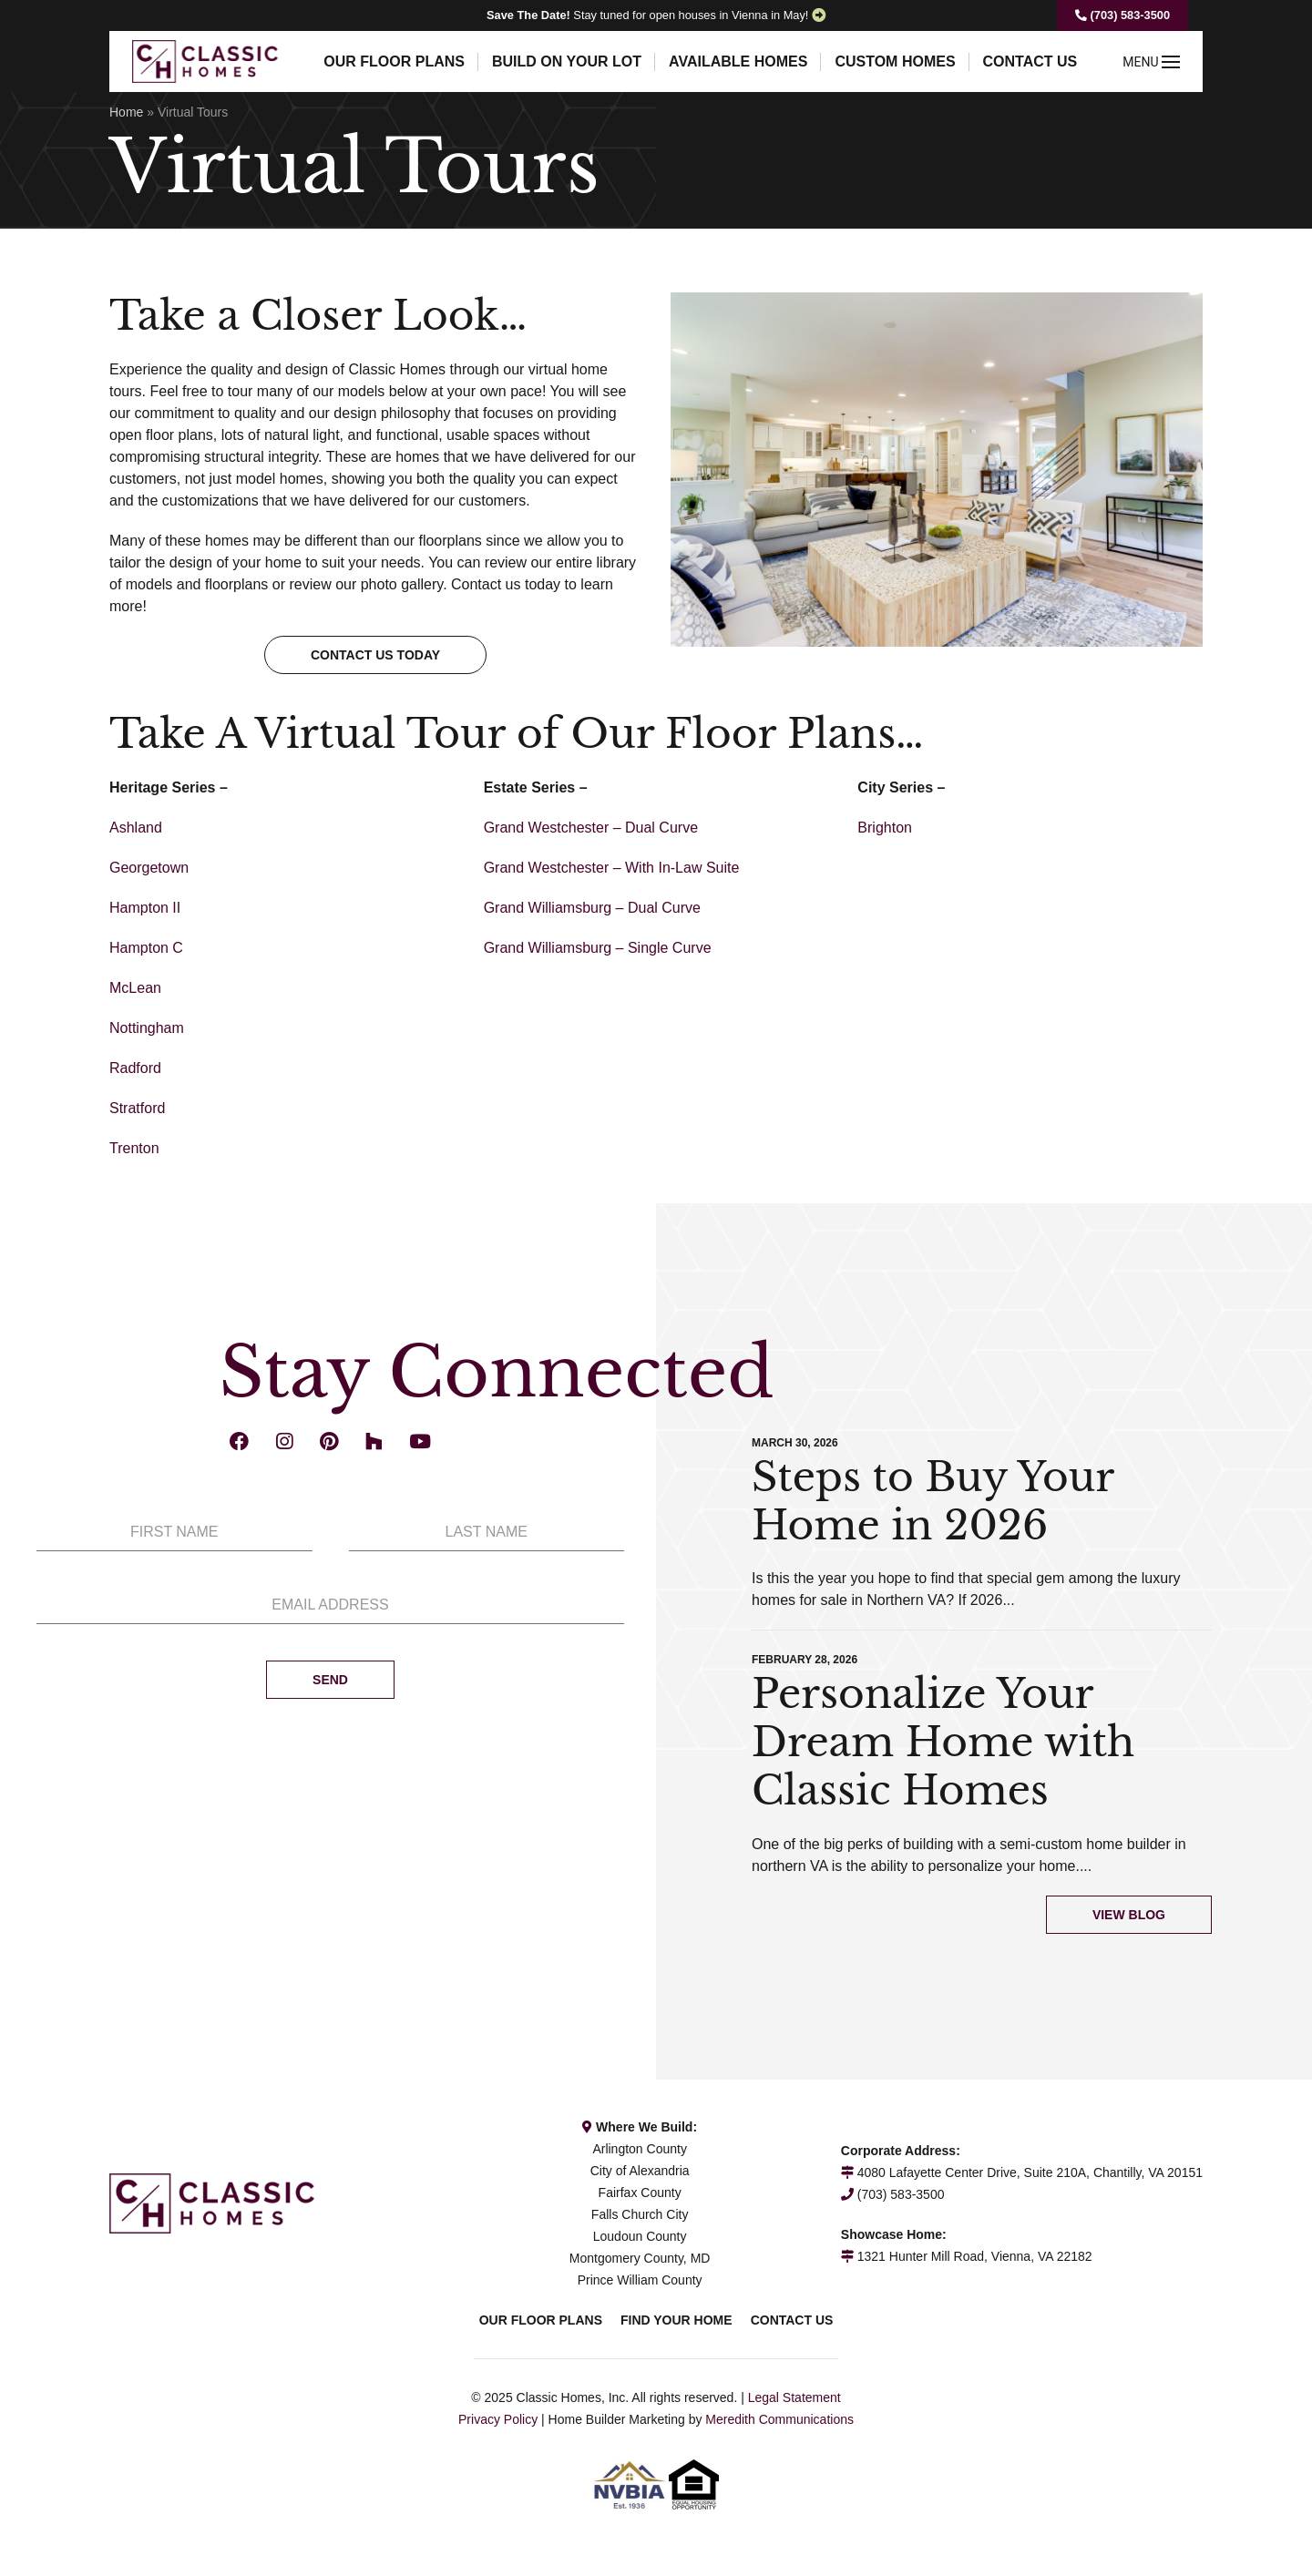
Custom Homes (895, 61)
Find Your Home (676, 2320)
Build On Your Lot (566, 61)
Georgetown (149, 867)
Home (126, 112)
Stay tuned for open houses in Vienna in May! (647, 15)
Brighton (884, 827)
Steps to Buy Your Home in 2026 (932, 1501)
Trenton (134, 1148)
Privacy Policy (498, 2419)
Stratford (137, 1108)
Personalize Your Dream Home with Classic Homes (943, 1742)
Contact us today (375, 655)
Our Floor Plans (394, 61)
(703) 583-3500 (1122, 15)
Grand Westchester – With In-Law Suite (612, 867)
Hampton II (144, 907)
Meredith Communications (779, 2419)
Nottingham (146, 1028)
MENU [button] (1151, 62)
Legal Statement (794, 2397)
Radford (135, 1068)
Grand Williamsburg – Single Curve (598, 948)
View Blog (1128, 1914)
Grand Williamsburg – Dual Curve (592, 907)
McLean (135, 988)
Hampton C (146, 948)
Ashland (135, 827)
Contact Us (1030, 61)
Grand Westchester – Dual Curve (591, 827)
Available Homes (738, 61)
